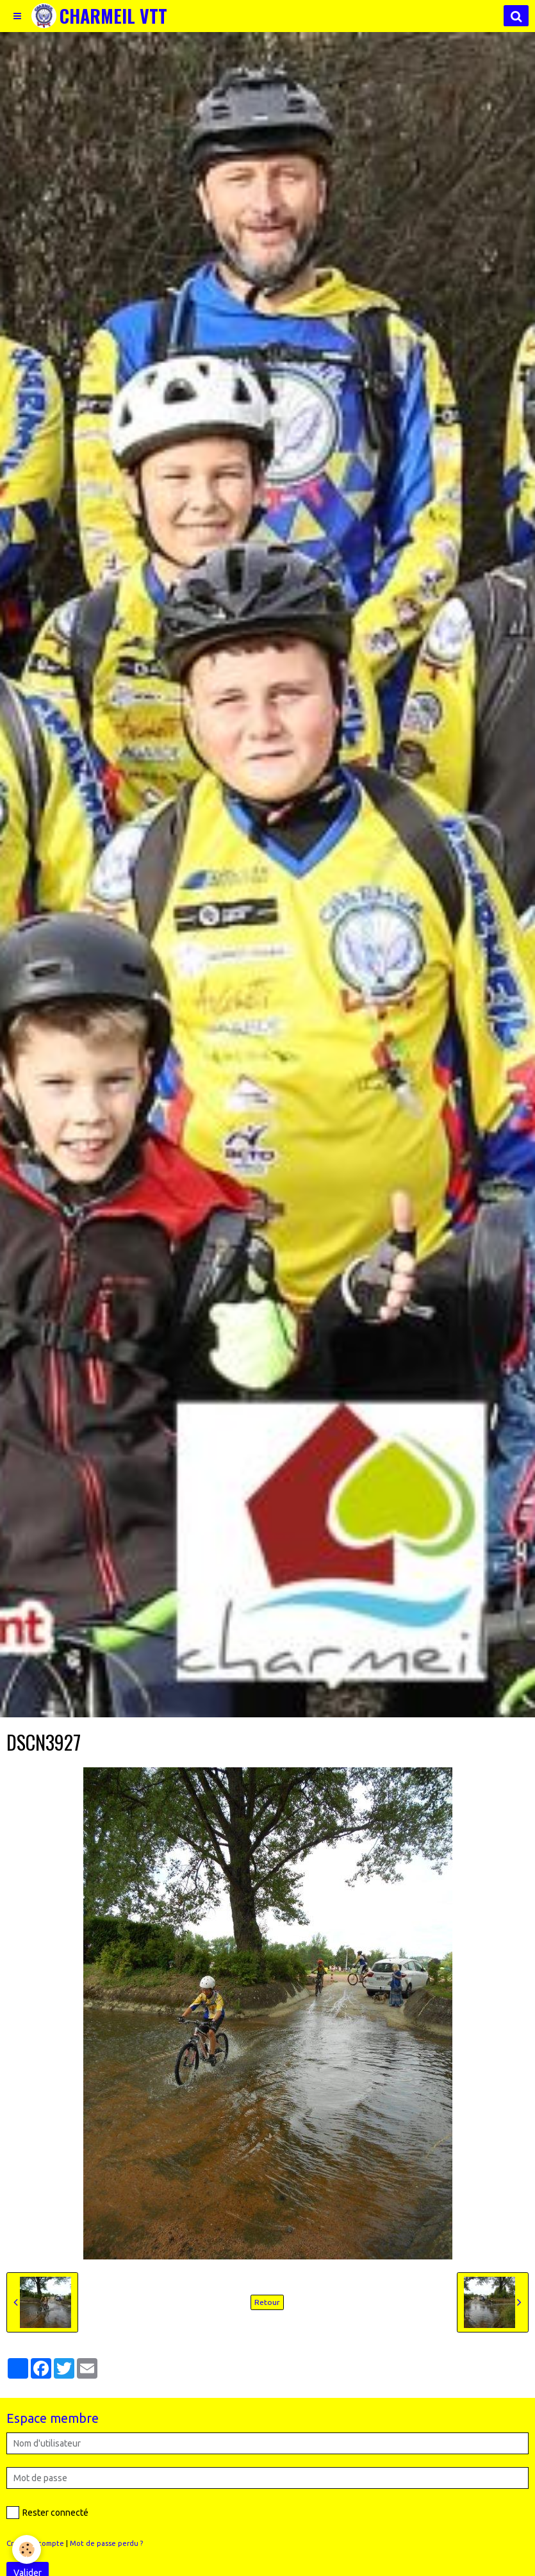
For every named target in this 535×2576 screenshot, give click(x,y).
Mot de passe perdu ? (106, 2543)
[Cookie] (27, 2549)
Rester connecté (47, 2512)
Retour (267, 2302)
